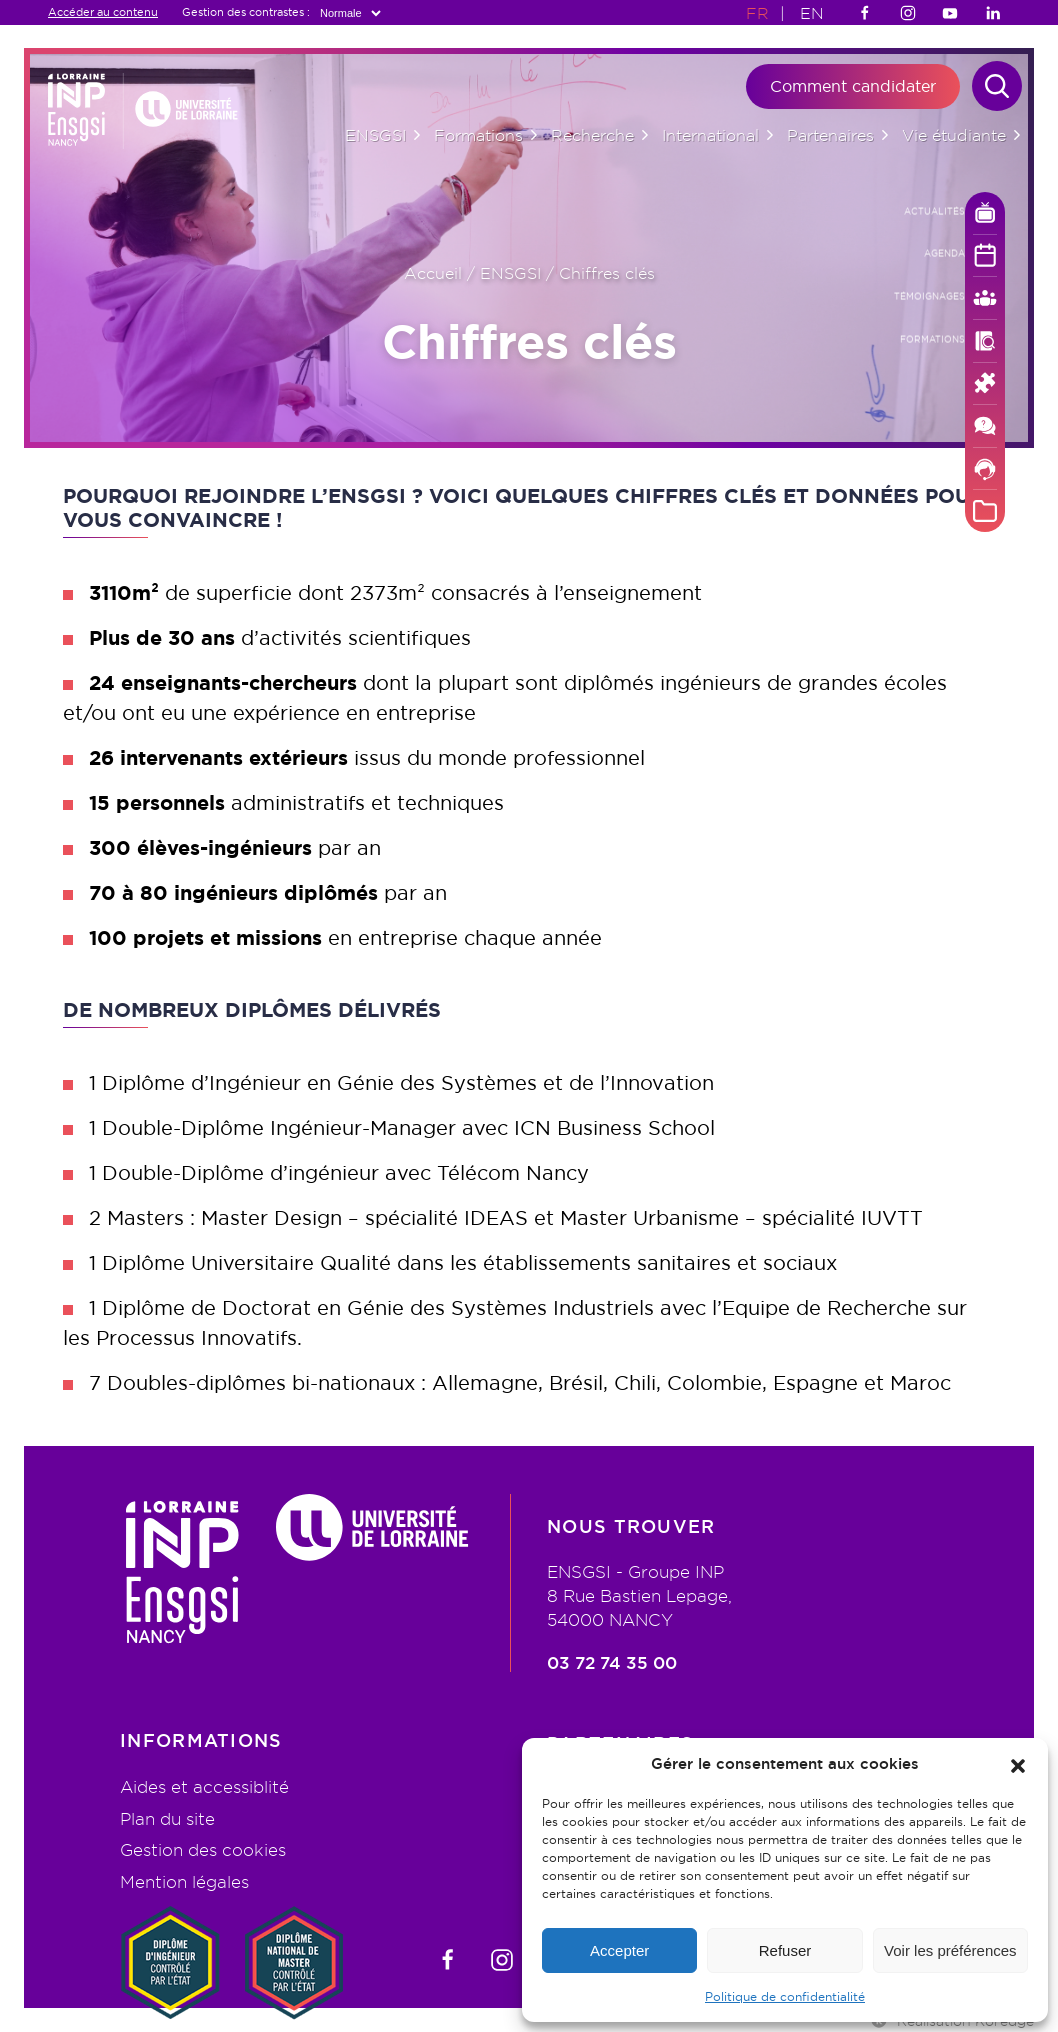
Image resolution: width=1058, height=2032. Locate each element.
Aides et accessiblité (204, 1786)
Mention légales (184, 1881)
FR (757, 13)
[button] (1018, 1764)
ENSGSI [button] (375, 135)
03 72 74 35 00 (612, 1663)
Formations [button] (478, 135)
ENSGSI (510, 273)
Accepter (619, 1950)
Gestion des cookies (203, 1849)
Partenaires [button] (830, 135)
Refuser (785, 1950)
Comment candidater (853, 86)
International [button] (710, 135)
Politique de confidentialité (785, 1996)
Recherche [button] (592, 135)
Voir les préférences (950, 1950)
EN (812, 13)
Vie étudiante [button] (954, 135)
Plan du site (167, 1818)
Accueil (433, 273)
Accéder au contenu (103, 12)
